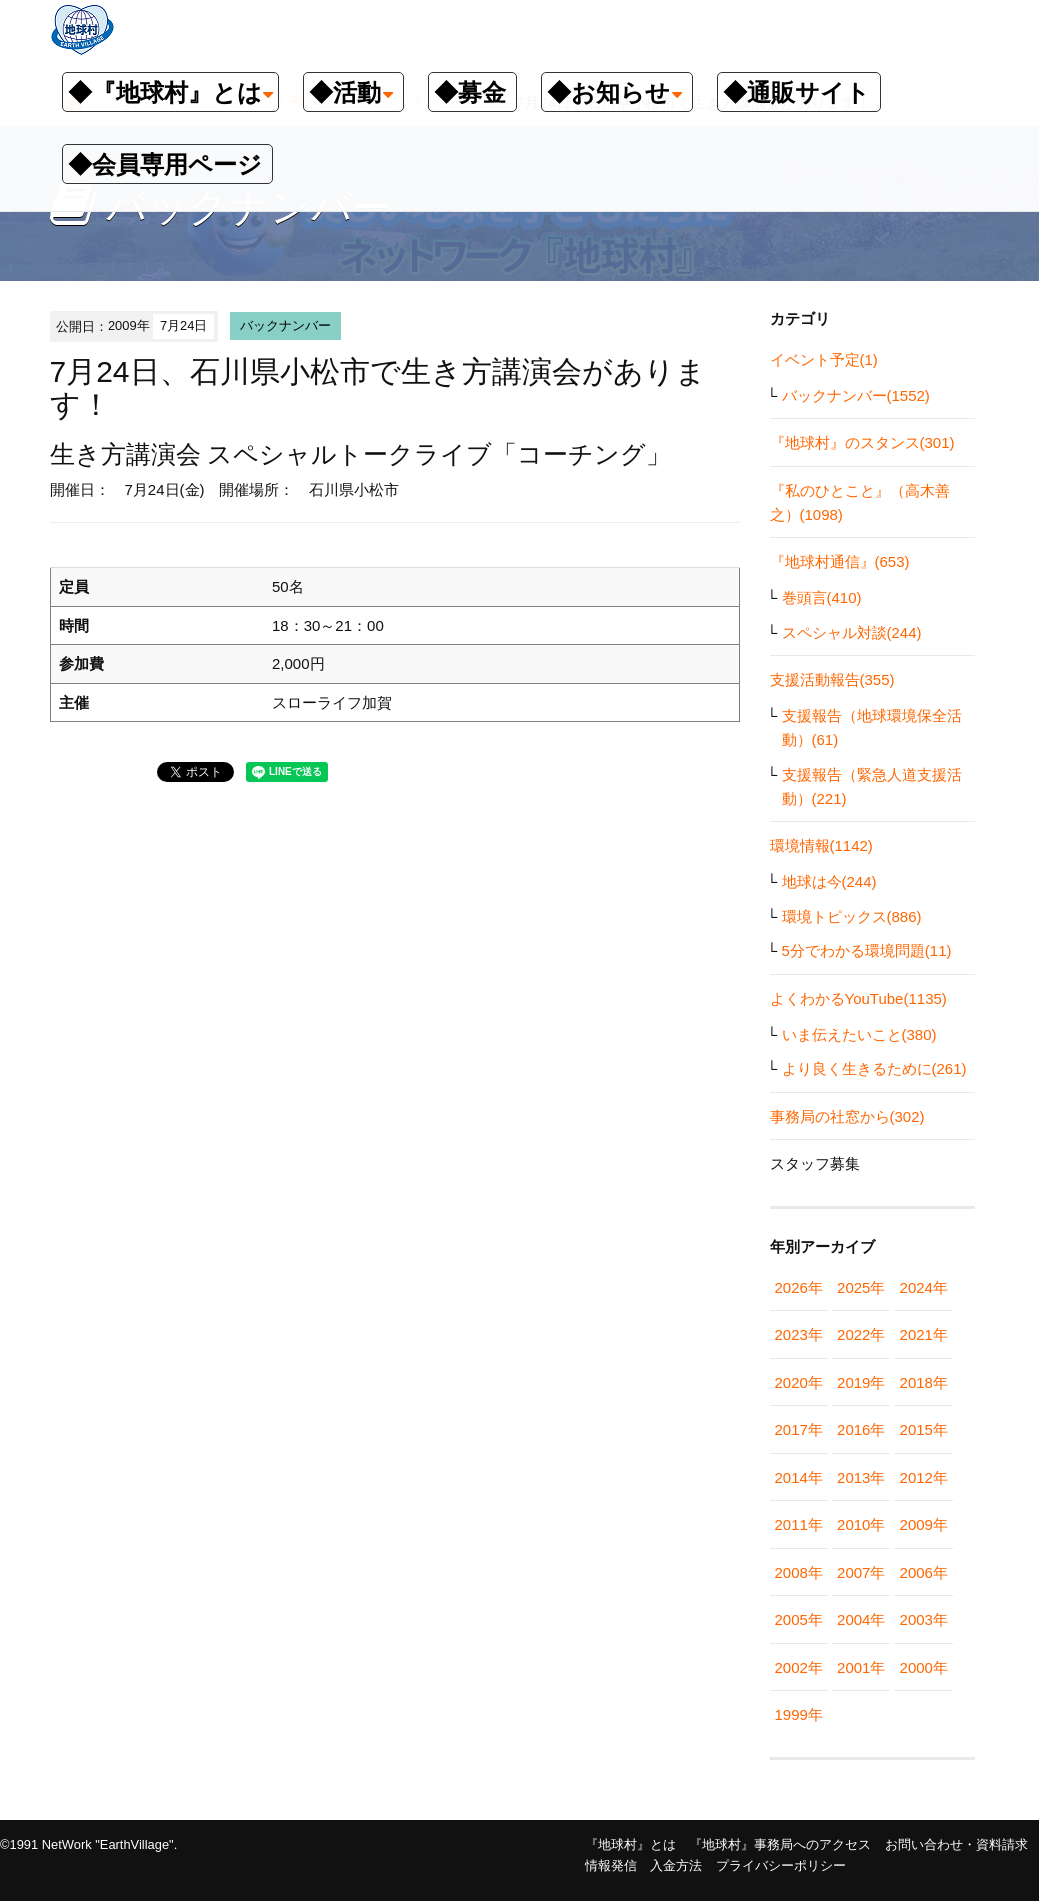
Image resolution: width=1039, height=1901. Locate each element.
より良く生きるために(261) (874, 1068)
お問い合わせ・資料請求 (956, 1844)
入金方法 (676, 1865)
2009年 (924, 1524)
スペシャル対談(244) (852, 632)
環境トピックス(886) (852, 916)
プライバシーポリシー (781, 1865)
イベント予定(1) (824, 359)
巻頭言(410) (822, 597)
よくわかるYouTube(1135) (858, 998)
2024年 (924, 1287)
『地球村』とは (630, 1844)
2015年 (924, 1429)
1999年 (799, 1714)
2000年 (924, 1667)
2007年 (861, 1572)
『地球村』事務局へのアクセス (780, 1844)
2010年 (861, 1524)
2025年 (861, 1287)
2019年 (861, 1382)
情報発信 (611, 1865)
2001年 (861, 1667)
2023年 (799, 1334)
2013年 (861, 1477)
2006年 (924, 1572)
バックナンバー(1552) (856, 395)
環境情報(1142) (821, 845)
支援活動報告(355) (832, 679)
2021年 (924, 1334)
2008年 (799, 1572)
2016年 (861, 1429)
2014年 (799, 1477)
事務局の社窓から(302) (847, 1116)
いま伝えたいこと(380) (859, 1034)
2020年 (799, 1382)
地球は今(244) (829, 881)
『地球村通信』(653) (840, 561)
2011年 (799, 1524)
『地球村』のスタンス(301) (862, 442)
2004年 (861, 1619)
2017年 (799, 1429)
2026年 (799, 1287)
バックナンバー (285, 325)
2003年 (924, 1619)
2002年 (799, 1667)
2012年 (924, 1477)
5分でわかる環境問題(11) (867, 950)
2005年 (799, 1619)
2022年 (861, 1334)
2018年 (924, 1382)
